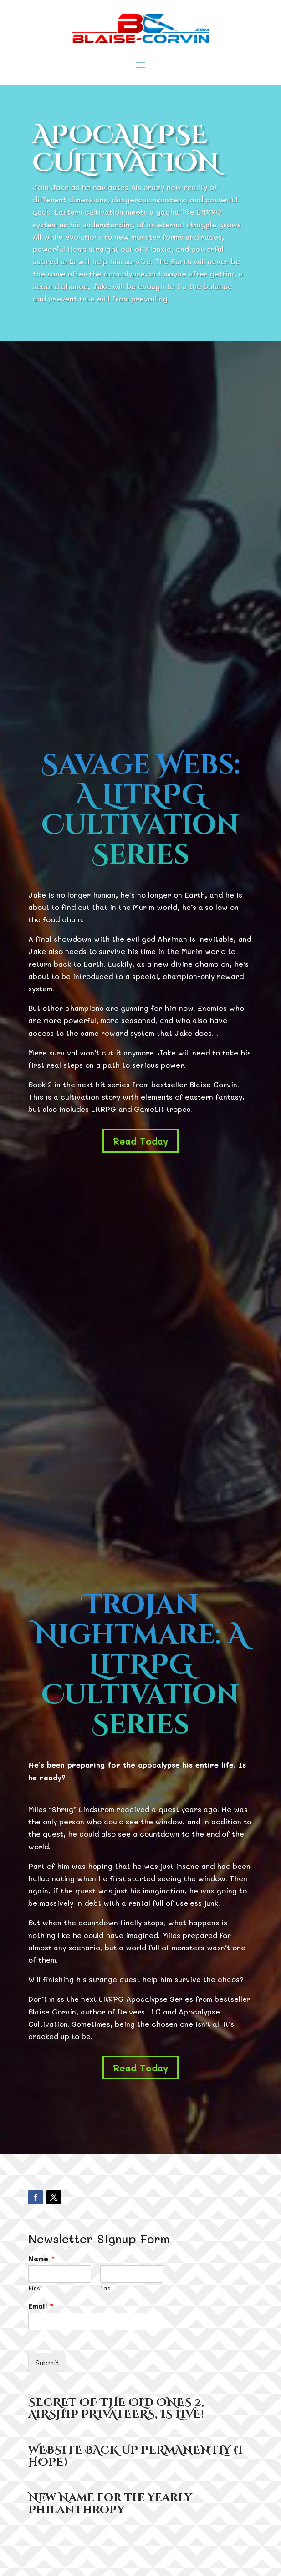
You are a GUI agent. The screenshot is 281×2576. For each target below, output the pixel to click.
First (35, 2288)
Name (41, 2258)
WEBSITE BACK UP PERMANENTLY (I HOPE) (135, 2456)
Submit (47, 2362)
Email (41, 2305)
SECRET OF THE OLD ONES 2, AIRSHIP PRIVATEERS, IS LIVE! (116, 2408)
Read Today (140, 1141)
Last (106, 2288)
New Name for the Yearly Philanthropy (110, 2504)
